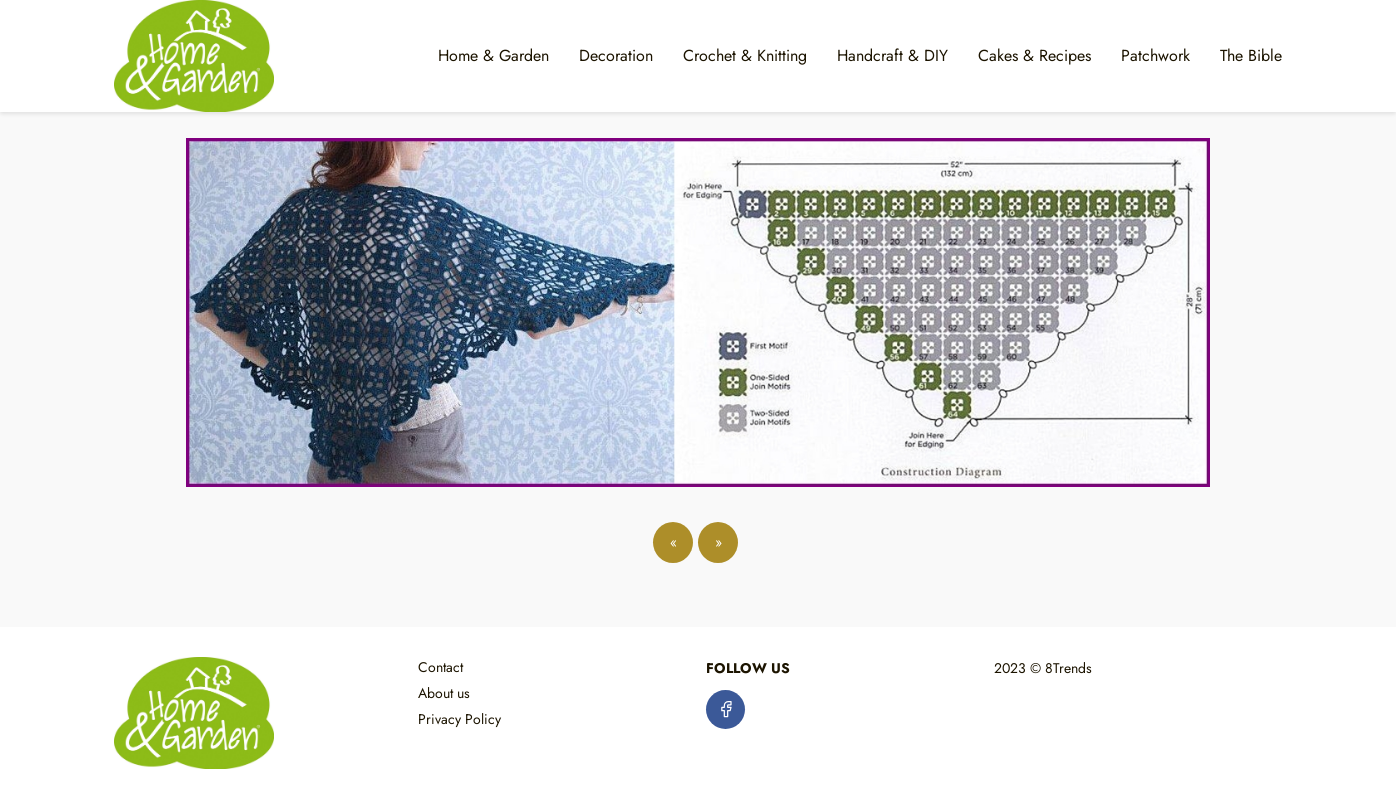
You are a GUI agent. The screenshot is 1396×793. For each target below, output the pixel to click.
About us (444, 693)
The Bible (1251, 55)
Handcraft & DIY (892, 55)
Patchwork (1155, 55)
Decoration (616, 55)
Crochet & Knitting (745, 55)
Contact (440, 667)
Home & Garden (493, 55)
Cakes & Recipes (1034, 55)
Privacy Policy (459, 719)
